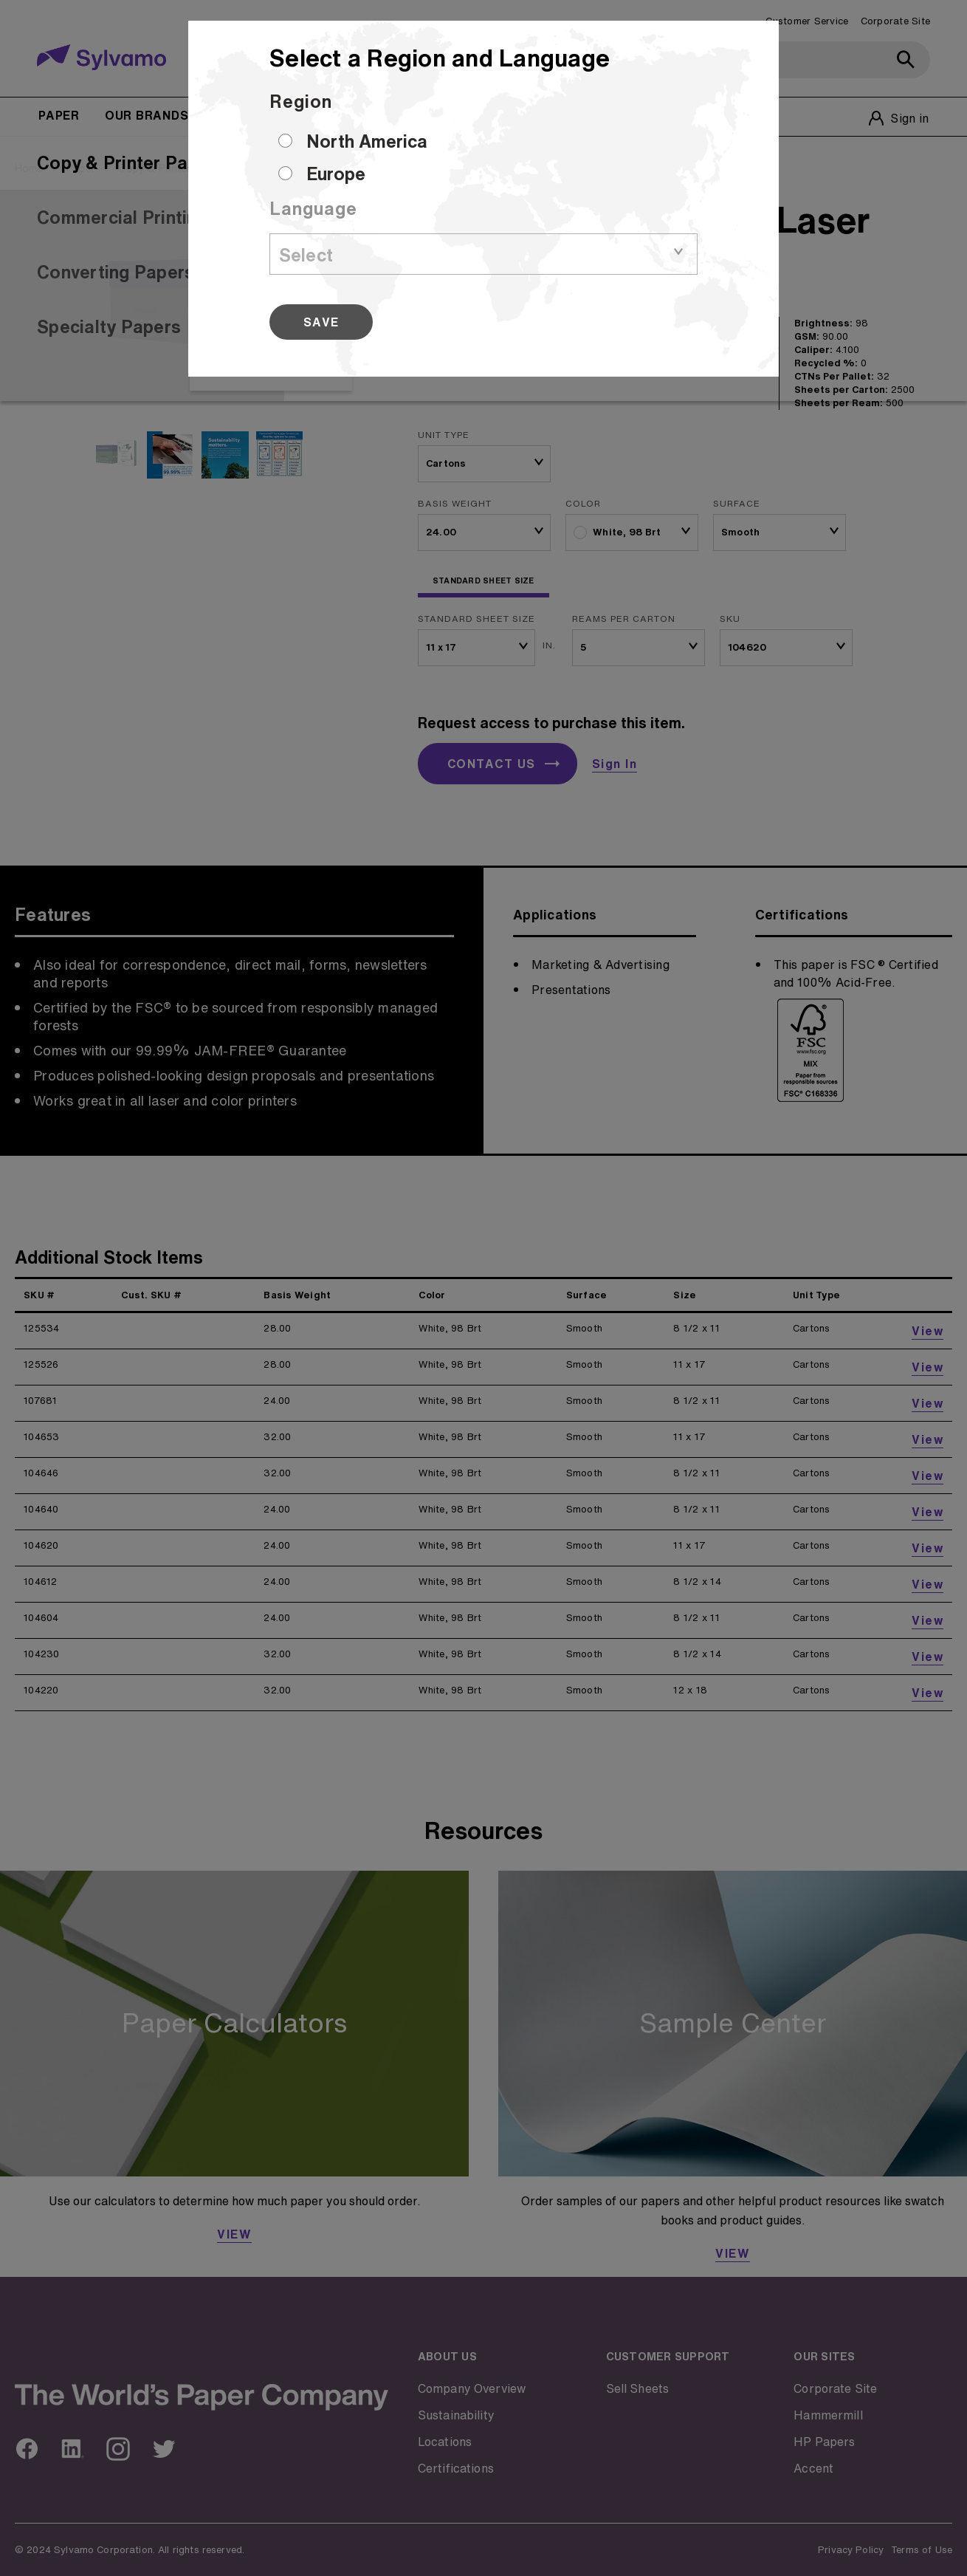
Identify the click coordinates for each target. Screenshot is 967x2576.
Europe (335, 173)
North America (366, 141)
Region (300, 101)
